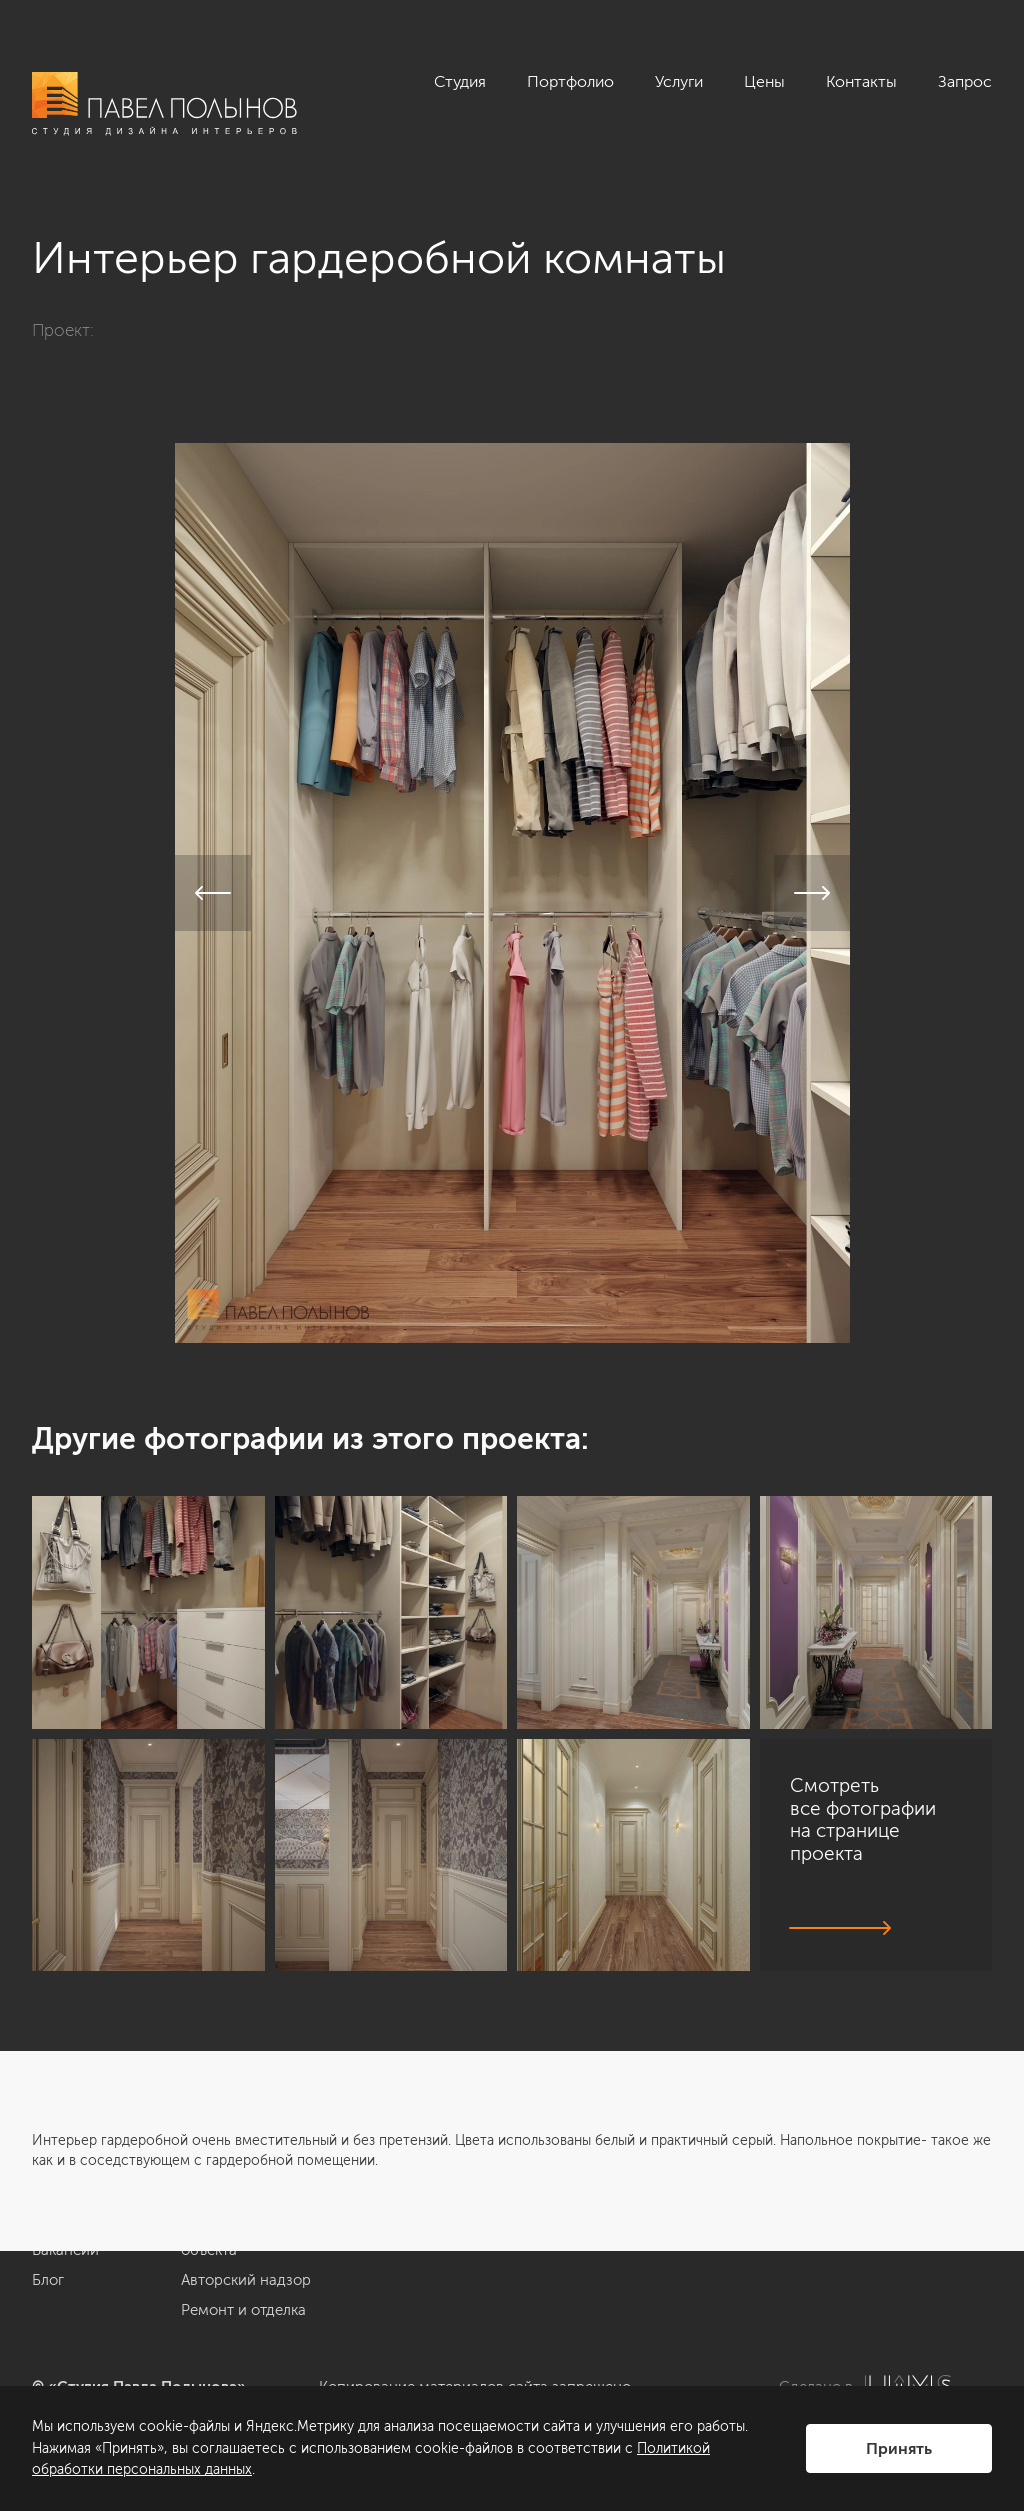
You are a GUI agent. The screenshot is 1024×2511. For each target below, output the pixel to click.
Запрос (965, 81)
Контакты (861, 81)
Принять (899, 2448)
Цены (764, 81)
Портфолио (570, 81)
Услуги (679, 81)
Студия (460, 81)
